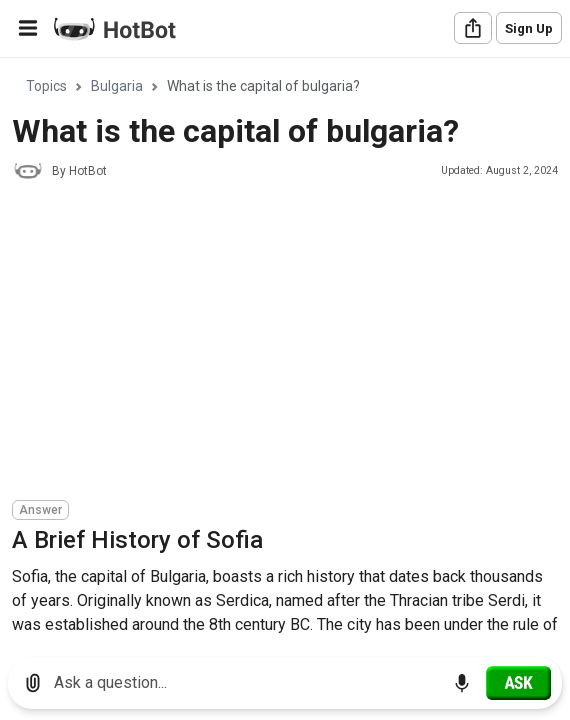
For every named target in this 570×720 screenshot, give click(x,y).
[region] (285, 350)
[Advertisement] (291, 343)
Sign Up (529, 28)
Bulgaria (117, 86)
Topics (46, 86)
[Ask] (518, 683)
